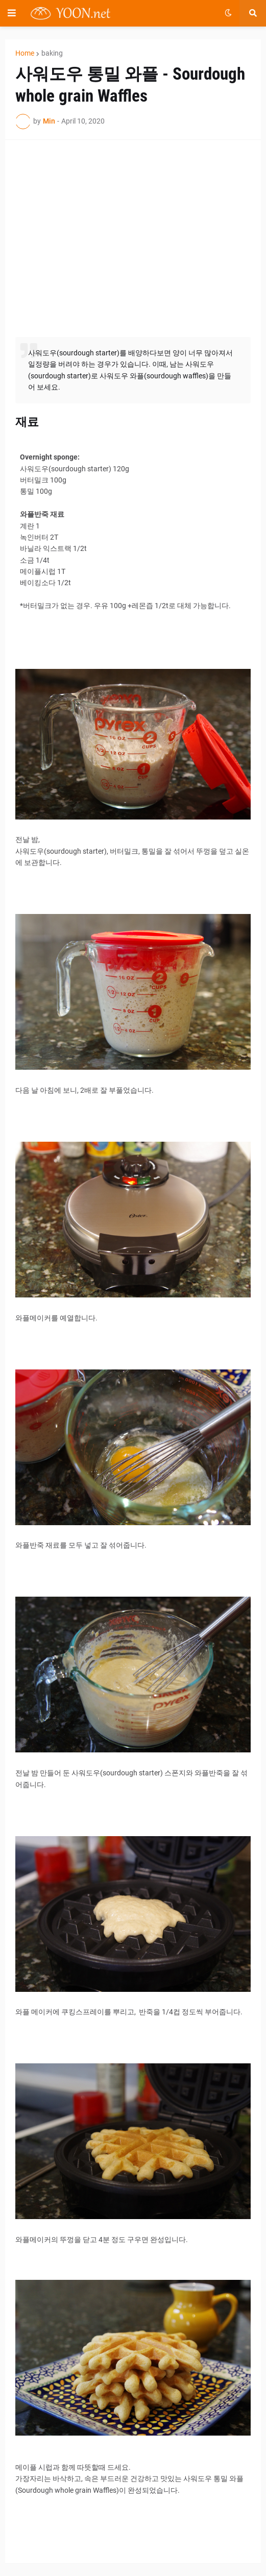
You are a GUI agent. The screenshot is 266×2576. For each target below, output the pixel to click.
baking (52, 53)
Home (24, 53)
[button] (11, 13)
